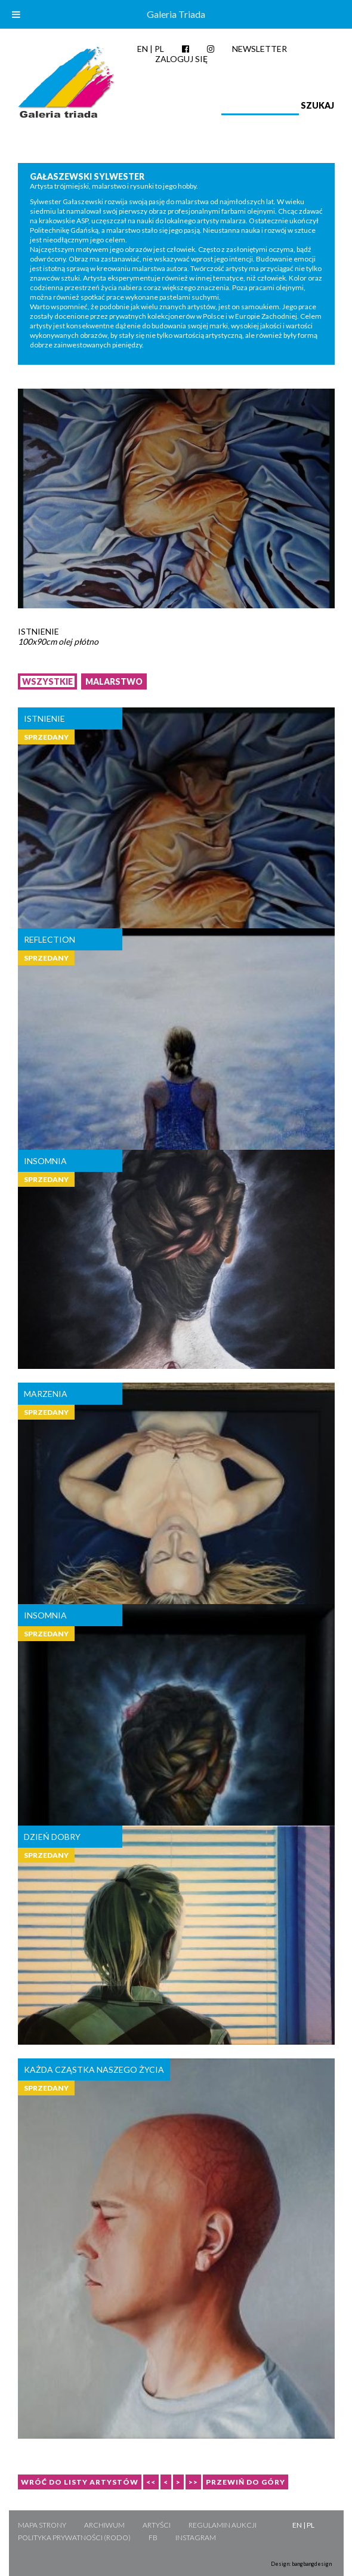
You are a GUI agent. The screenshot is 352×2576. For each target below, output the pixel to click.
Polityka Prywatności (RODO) (74, 2537)
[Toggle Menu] (16, 14)
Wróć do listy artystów (79, 2481)
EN (142, 49)
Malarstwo (114, 681)
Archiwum (104, 2524)
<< (151, 2481)
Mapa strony (42, 2524)
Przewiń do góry (245, 2481)
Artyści (157, 2524)
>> (193, 2481)
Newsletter (259, 49)
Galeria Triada (176, 14)
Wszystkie (47, 681)
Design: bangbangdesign (301, 2563)
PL (159, 49)
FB (153, 2537)
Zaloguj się (181, 59)
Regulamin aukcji (223, 2524)
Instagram (195, 2537)
